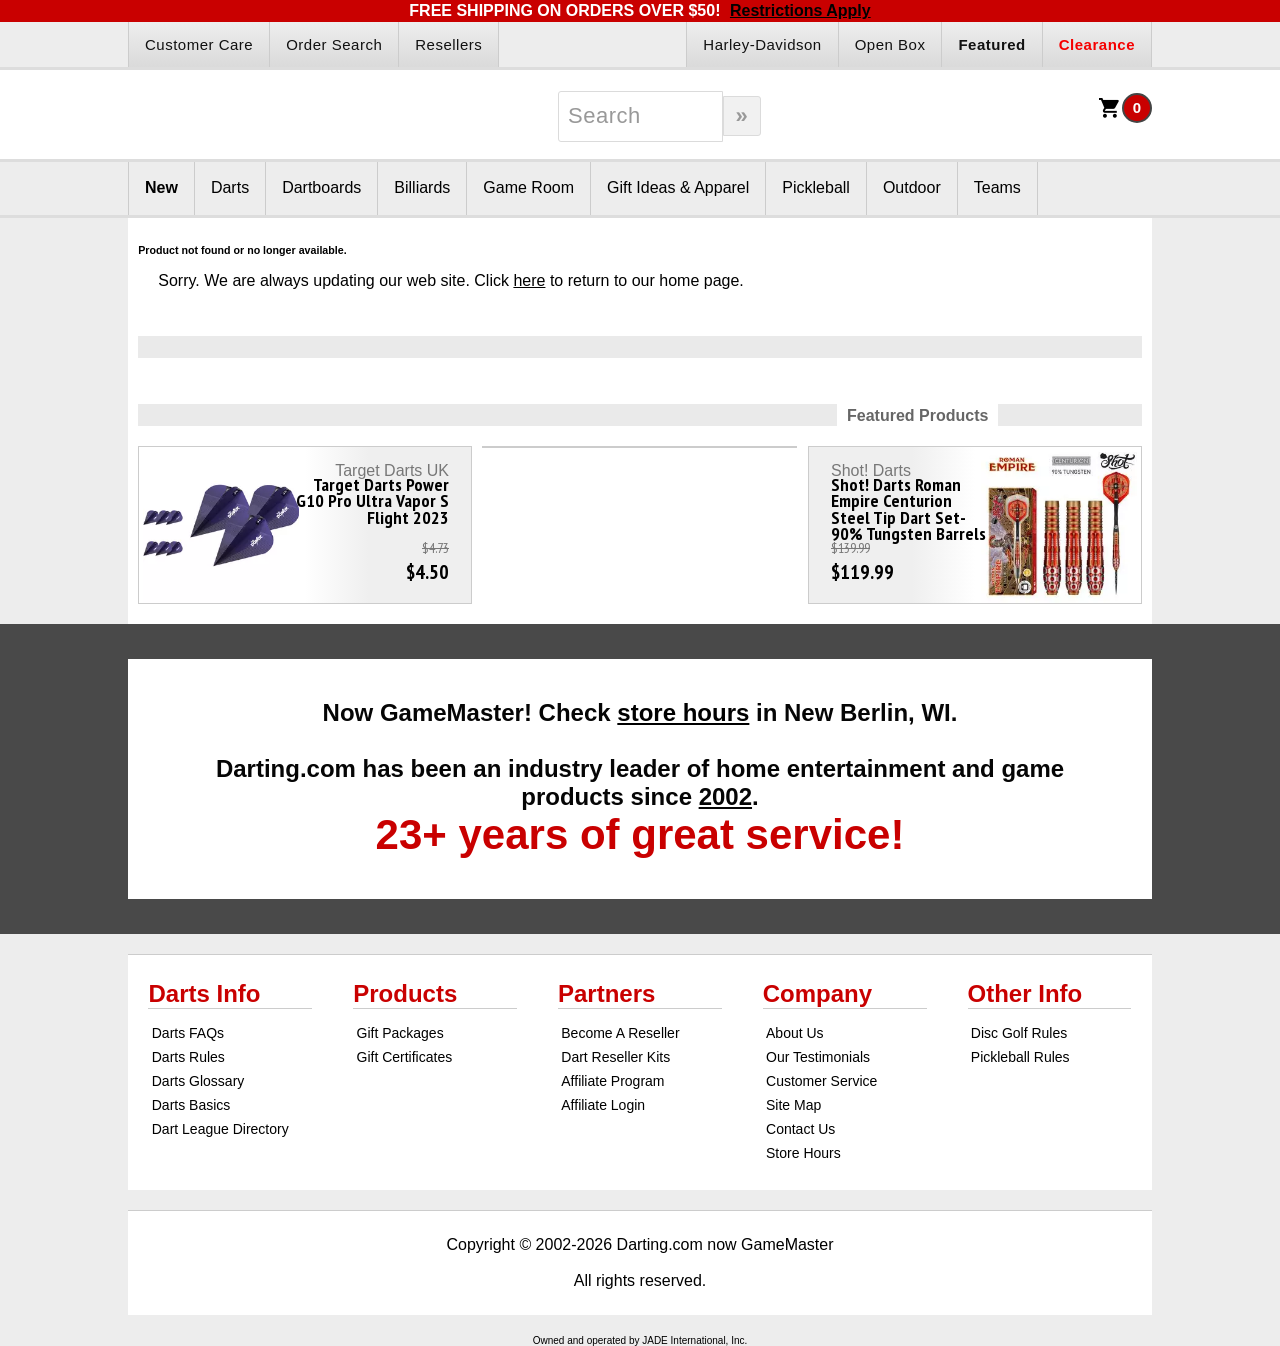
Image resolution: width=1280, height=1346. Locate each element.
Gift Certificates (405, 1057)
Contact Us (800, 1129)
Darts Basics (191, 1105)
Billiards (422, 187)
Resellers (448, 44)
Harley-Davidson (762, 44)
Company (817, 993)
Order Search (334, 44)
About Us (795, 1033)
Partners (606, 993)
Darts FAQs (188, 1033)
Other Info (1025, 993)
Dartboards (321, 187)
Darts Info (204, 993)
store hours (683, 712)
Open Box (890, 44)
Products (405, 993)
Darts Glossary (198, 1081)
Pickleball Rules (1020, 1057)
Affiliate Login (603, 1105)
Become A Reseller (620, 1033)
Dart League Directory (220, 1129)
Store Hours (803, 1153)
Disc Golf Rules (1019, 1033)
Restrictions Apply (800, 10)
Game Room (528, 187)
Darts (230, 187)
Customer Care (199, 44)
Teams (997, 187)
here (529, 280)
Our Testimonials (818, 1057)
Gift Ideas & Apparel (678, 187)
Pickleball (816, 187)
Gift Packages (400, 1033)
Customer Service (821, 1081)
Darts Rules (188, 1057)
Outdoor (912, 187)
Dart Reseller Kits (615, 1057)
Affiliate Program (612, 1081)
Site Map (793, 1105)
